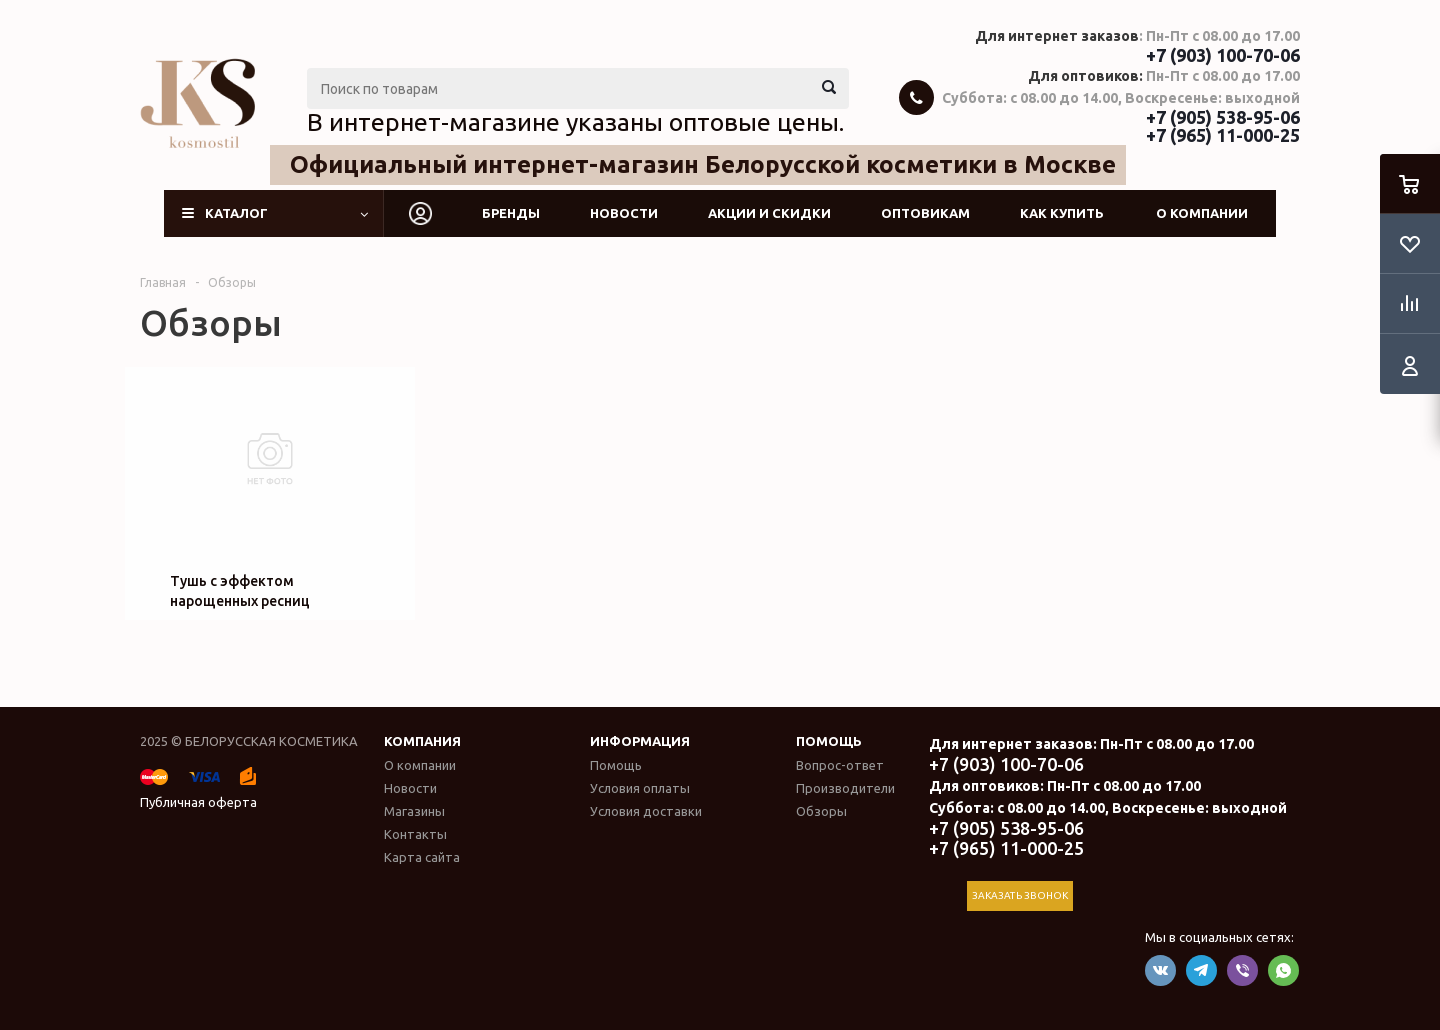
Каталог (236, 213)
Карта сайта (422, 857)
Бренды (511, 213)
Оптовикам (925, 213)
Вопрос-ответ (840, 765)
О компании (1202, 213)
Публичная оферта (198, 802)
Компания (422, 741)
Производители (845, 788)
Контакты (415, 834)
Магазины (414, 811)
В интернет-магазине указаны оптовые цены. (575, 122)
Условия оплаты (640, 788)
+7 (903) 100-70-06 (1223, 55)
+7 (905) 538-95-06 (1223, 117)
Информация (640, 741)
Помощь (829, 741)
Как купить (1062, 213)
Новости (624, 213)
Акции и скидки (769, 213)
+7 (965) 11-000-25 (1223, 135)
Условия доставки (646, 811)
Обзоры (821, 811)
